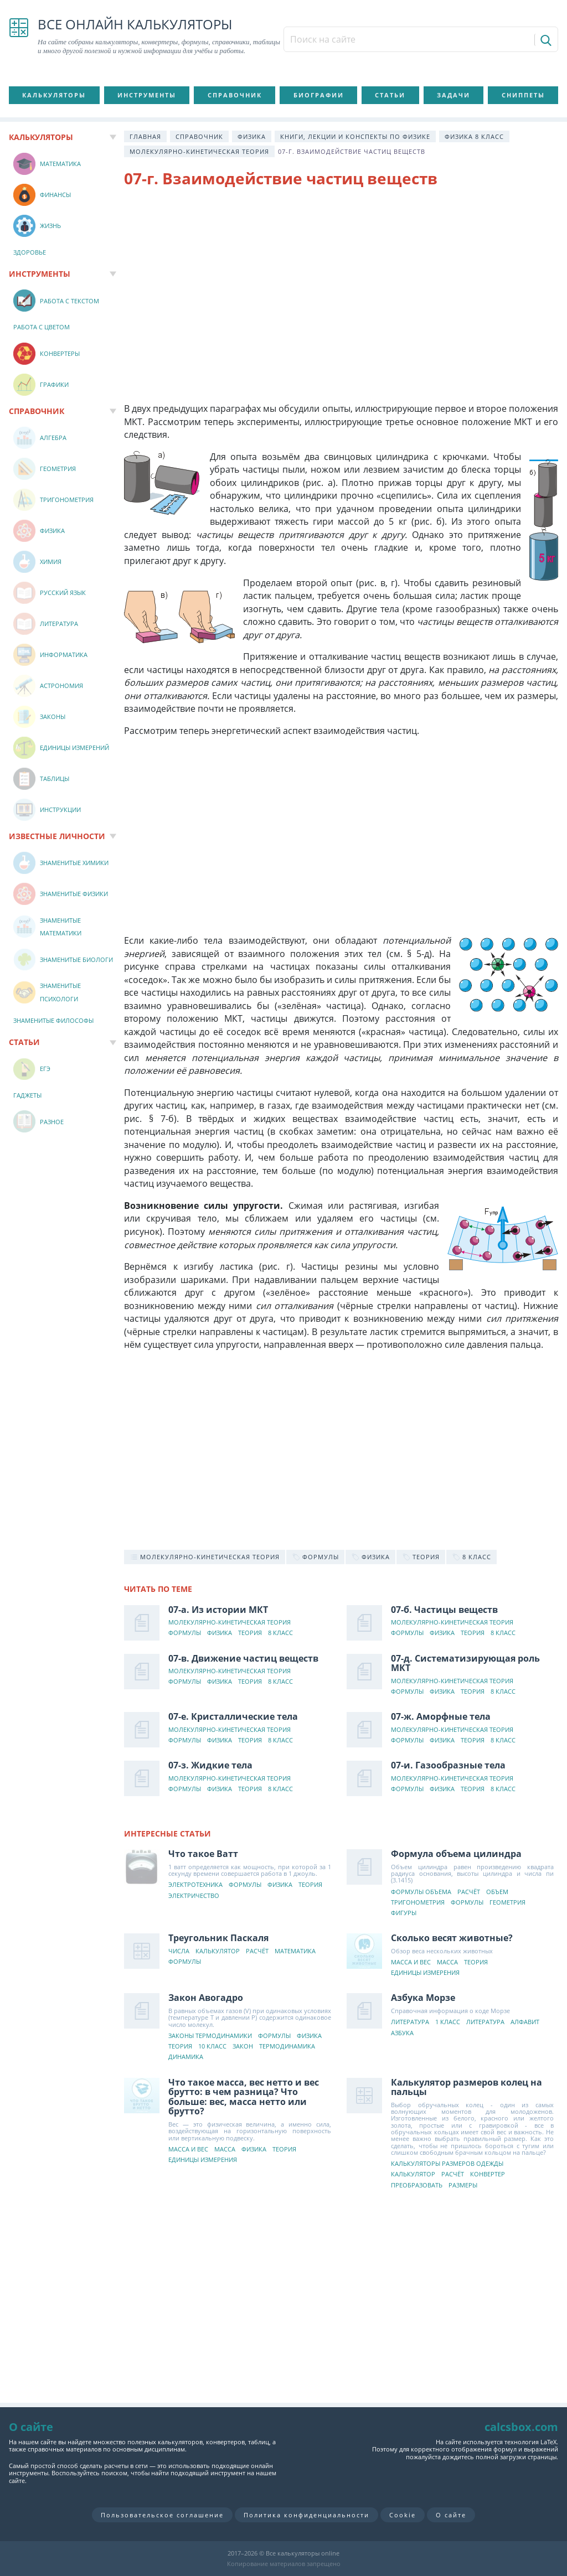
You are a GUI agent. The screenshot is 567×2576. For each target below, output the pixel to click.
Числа (178, 1951)
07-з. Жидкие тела (210, 1765)
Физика (252, 136)
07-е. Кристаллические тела (233, 1716)
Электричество (193, 1896)
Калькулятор (217, 1951)
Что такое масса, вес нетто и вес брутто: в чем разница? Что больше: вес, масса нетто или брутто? (243, 2097)
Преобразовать (416, 2185)
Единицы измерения (425, 1973)
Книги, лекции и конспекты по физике (355, 136)
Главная (145, 136)
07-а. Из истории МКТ (218, 1609)
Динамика (185, 2057)
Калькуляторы (54, 95)
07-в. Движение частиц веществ (243, 1658)
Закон (243, 2046)
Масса (447, 1962)
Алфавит (525, 2022)
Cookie (402, 2515)
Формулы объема (421, 1892)
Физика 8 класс (474, 136)
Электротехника (195, 1885)
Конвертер (487, 2174)
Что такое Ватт (203, 1854)
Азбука (402, 2033)
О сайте (451, 2515)
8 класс (280, 1633)
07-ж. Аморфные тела (441, 1716)
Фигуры (403, 1913)
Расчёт (468, 1892)
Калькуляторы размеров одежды (447, 2164)
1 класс (447, 2022)
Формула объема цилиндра (456, 1854)
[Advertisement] (341, 286)
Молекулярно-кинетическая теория (199, 151)
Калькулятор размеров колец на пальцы (466, 2087)
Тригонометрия (418, 1902)
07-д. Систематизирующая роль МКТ (465, 1663)
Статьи (390, 95)
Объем (497, 1892)
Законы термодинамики (210, 2036)
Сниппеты (523, 95)
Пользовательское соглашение (162, 2515)
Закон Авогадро (205, 1998)
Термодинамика (287, 2046)
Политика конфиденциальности (306, 2515)
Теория (250, 1633)
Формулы (184, 1633)
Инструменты (146, 95)
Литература (410, 2022)
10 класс (212, 2046)
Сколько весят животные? (452, 1938)
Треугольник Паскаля (218, 1938)
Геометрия (507, 1902)
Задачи (453, 95)
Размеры (463, 2185)
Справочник (235, 95)
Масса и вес (411, 1962)
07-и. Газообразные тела (448, 1765)
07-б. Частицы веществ (444, 1609)
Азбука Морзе (423, 1998)
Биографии (318, 95)
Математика (295, 1951)
